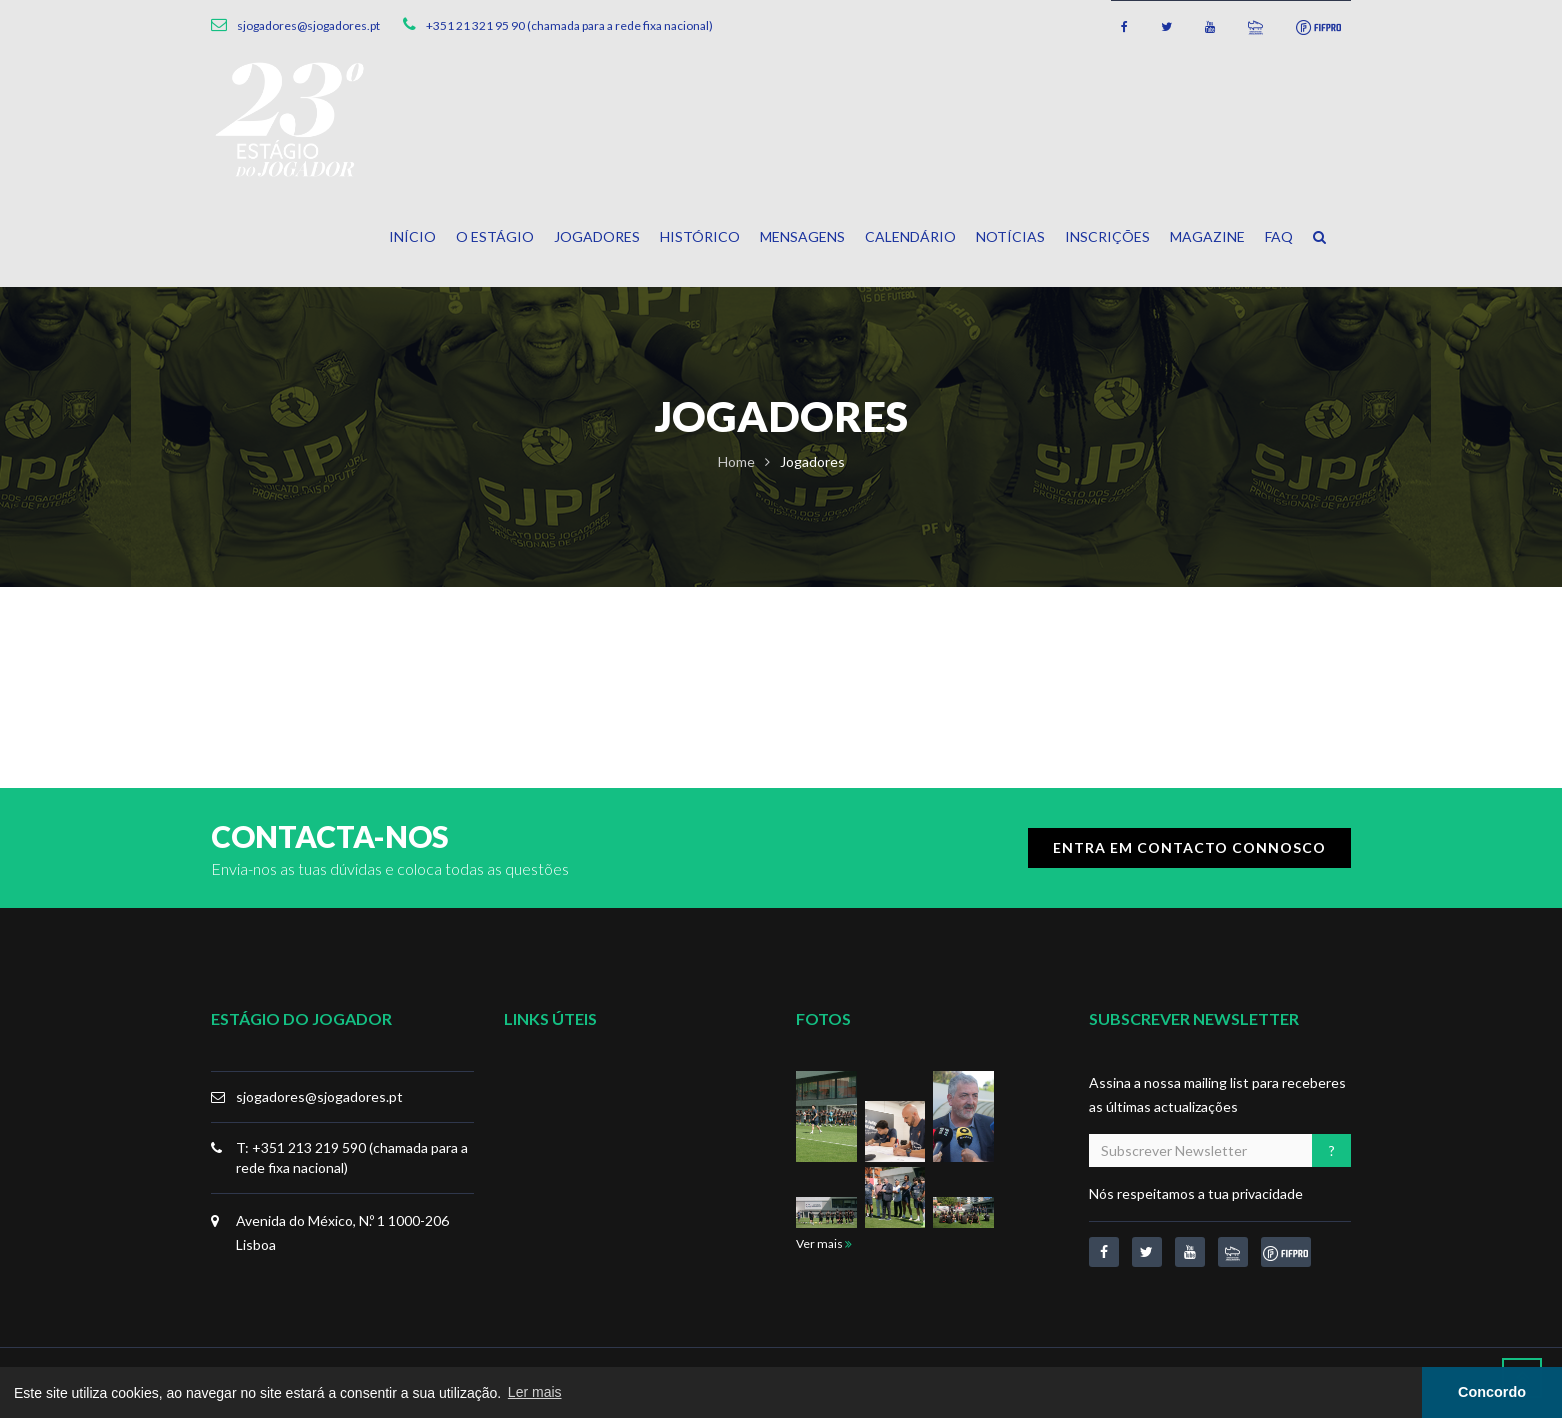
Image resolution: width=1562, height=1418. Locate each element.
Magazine (1207, 236)
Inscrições (1107, 236)
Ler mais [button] (535, 1392)
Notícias (1010, 236)
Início (412, 236)
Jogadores (597, 236)
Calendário (910, 236)
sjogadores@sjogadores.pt (319, 1096)
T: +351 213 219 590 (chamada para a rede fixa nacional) (352, 1157)
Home (736, 461)
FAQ (1279, 236)
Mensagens (802, 236)
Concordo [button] (1492, 1392)
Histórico (700, 236)
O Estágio (495, 236)
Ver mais (824, 1243)
